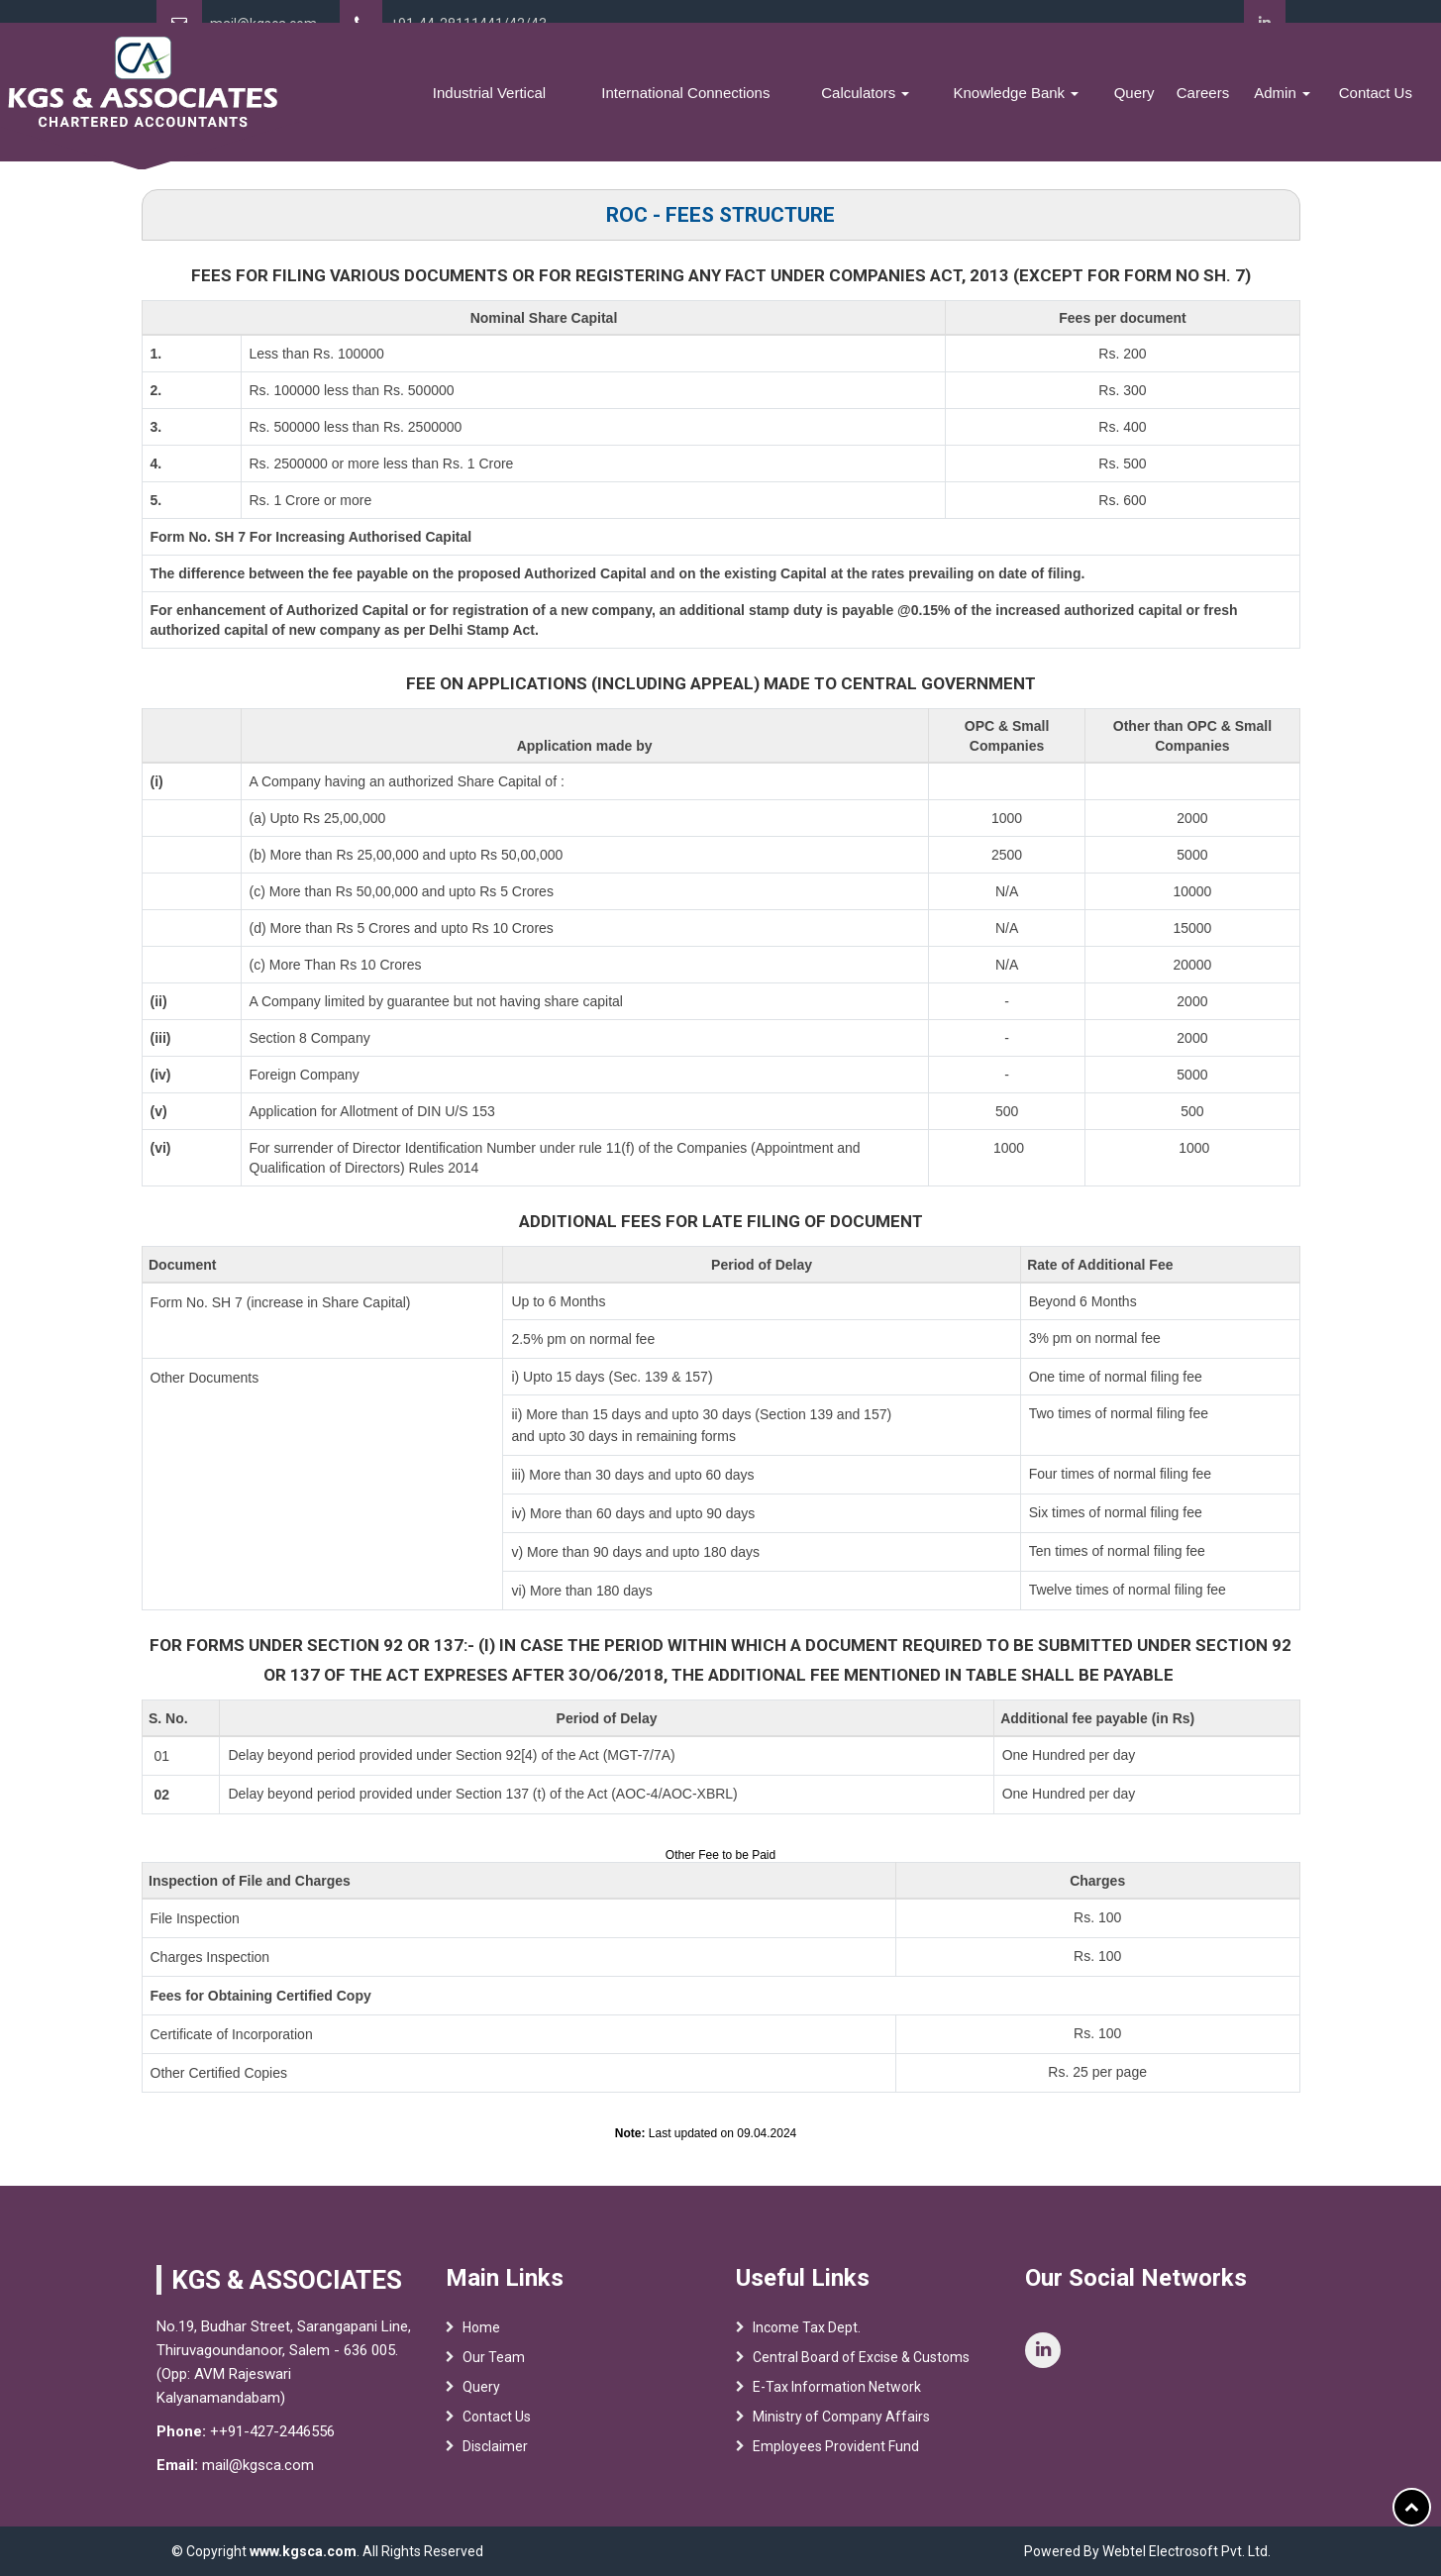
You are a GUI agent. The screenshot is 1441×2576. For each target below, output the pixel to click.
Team (421, 105)
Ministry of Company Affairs (841, 2441)
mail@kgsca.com (263, 24)
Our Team (494, 2382)
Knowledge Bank (1067, 105)
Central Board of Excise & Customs (861, 2382)
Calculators (934, 105)
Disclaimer (495, 2471)
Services (490, 105)
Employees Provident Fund (836, 2471)
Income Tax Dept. (807, 2352)
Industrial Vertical (604, 105)
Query (1170, 105)
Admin (1300, 105)
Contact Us (1381, 105)
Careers (1230, 105)
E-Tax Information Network (837, 2412)
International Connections (776, 105)
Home (371, 105)
